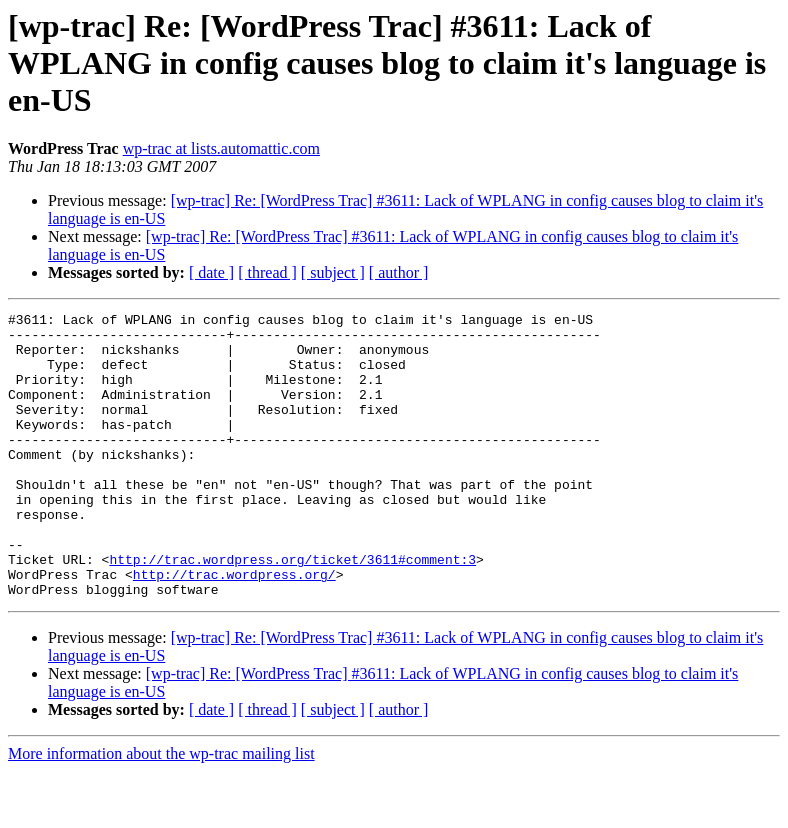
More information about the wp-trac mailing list (161, 810)
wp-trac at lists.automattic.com (221, 148)
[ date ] (211, 272)
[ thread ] (267, 272)
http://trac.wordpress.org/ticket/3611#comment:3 (292, 610)
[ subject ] (333, 272)
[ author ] (399, 272)
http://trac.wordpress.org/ (234, 628)
